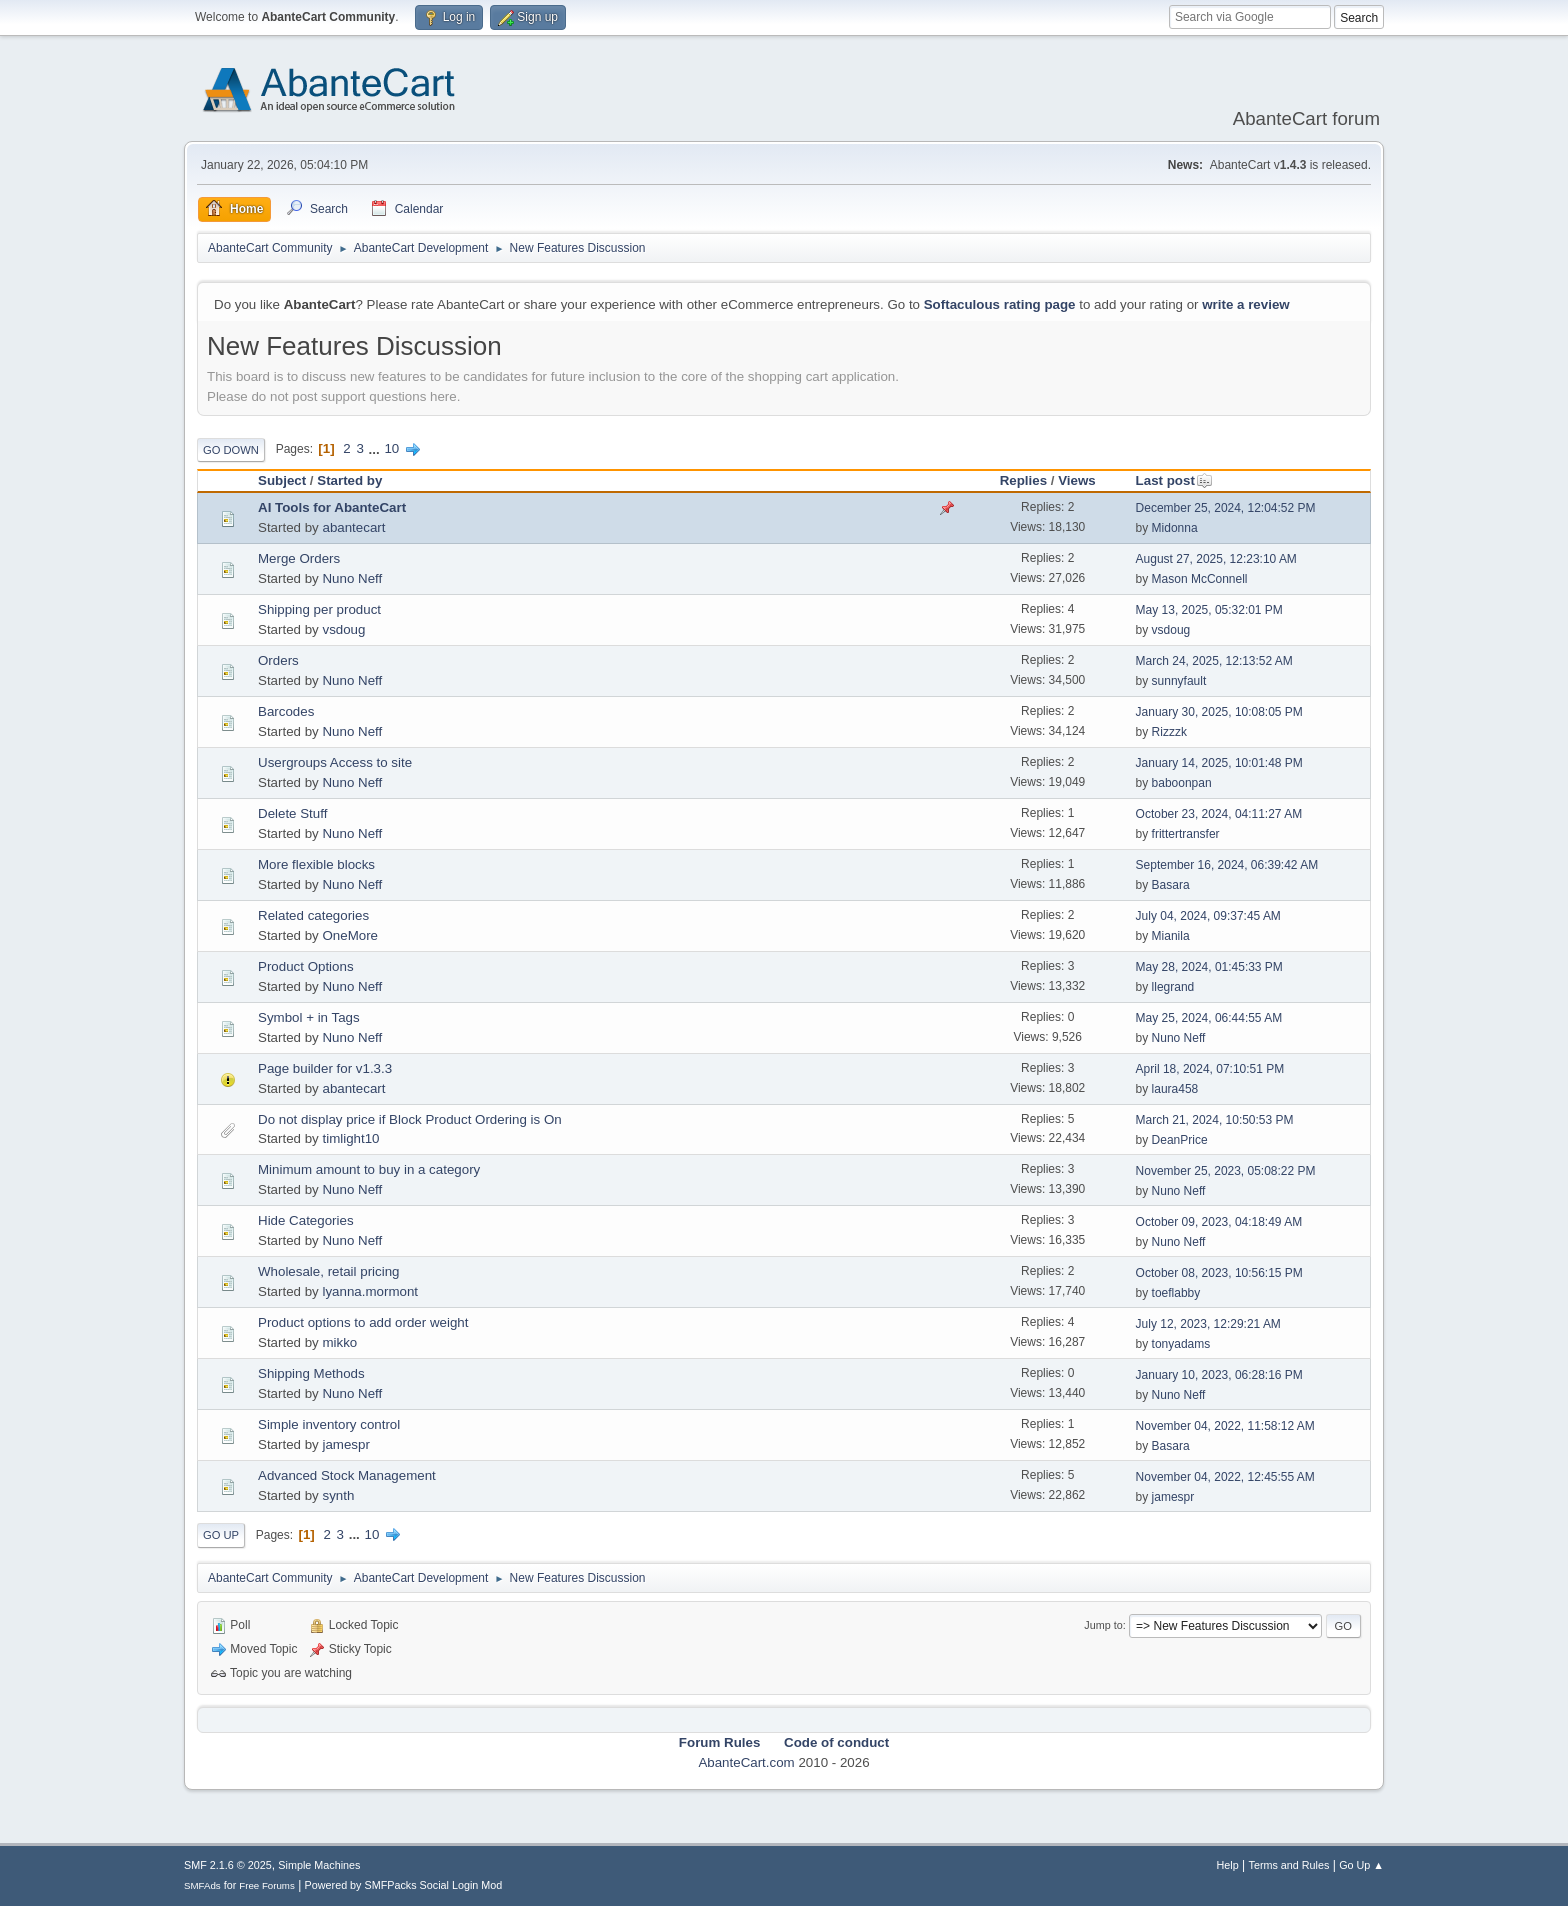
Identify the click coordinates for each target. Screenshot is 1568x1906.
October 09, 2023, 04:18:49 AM (1219, 1222)
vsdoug (343, 629)
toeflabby (1176, 1293)
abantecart (353, 527)
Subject (282, 480)
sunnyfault (1179, 681)
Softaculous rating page (1000, 304)
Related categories (313, 915)
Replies (1023, 480)
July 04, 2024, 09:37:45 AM (1208, 916)
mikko (339, 1342)
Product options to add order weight (363, 1322)
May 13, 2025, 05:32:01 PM (1209, 610)
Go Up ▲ (1361, 1865)
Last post (1174, 480)
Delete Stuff (292, 813)
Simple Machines (319, 1865)
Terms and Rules (1289, 1865)
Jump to (1103, 1625)
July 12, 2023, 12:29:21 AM (1208, 1324)
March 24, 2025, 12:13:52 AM (1214, 661)
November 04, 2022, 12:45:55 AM (1225, 1477)
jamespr (345, 1444)
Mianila (1171, 936)
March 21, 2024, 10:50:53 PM (1215, 1120)
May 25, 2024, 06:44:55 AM (1209, 1018)
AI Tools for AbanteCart (332, 507)
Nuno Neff (352, 578)
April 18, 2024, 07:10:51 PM (1210, 1069)
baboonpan (1182, 783)
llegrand (1173, 987)
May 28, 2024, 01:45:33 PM (1209, 967)
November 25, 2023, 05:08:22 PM (1226, 1171)
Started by (349, 480)
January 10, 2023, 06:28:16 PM (1219, 1375)
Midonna (1175, 528)
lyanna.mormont (370, 1291)
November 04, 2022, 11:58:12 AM (1225, 1426)
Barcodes (286, 711)
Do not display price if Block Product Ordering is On (410, 1119)
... (376, 448)
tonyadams (1181, 1344)
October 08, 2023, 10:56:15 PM (1219, 1273)
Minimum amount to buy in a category (369, 1169)
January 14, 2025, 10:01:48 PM (1219, 763)
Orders (278, 660)
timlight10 (350, 1138)
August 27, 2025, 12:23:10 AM (1216, 559)
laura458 (1175, 1089)
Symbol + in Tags (309, 1017)
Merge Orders (299, 558)
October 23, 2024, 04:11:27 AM (1219, 814)
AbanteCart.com (746, 1762)
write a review (1245, 304)
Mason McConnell (1200, 579)
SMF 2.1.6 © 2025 (228, 1865)
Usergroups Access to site (335, 762)
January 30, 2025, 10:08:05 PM (1219, 712)
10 (391, 448)
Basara (1171, 885)
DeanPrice (1180, 1140)
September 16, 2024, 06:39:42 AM (1227, 865)
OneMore (350, 935)
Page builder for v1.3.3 (325, 1068)
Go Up (221, 1535)
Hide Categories (306, 1220)
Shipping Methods (311, 1373)
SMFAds (202, 1885)
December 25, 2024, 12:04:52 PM (1226, 508)
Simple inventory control (329, 1424)
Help (1228, 1865)
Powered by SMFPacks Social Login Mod (404, 1885)
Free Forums (267, 1885)
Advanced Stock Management (347, 1475)
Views (1077, 480)
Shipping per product (319, 609)
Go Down (231, 450)
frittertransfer (1186, 834)
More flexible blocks (316, 864)
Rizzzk (1169, 732)
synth (338, 1495)
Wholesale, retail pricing (329, 1271)
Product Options (306, 966)
